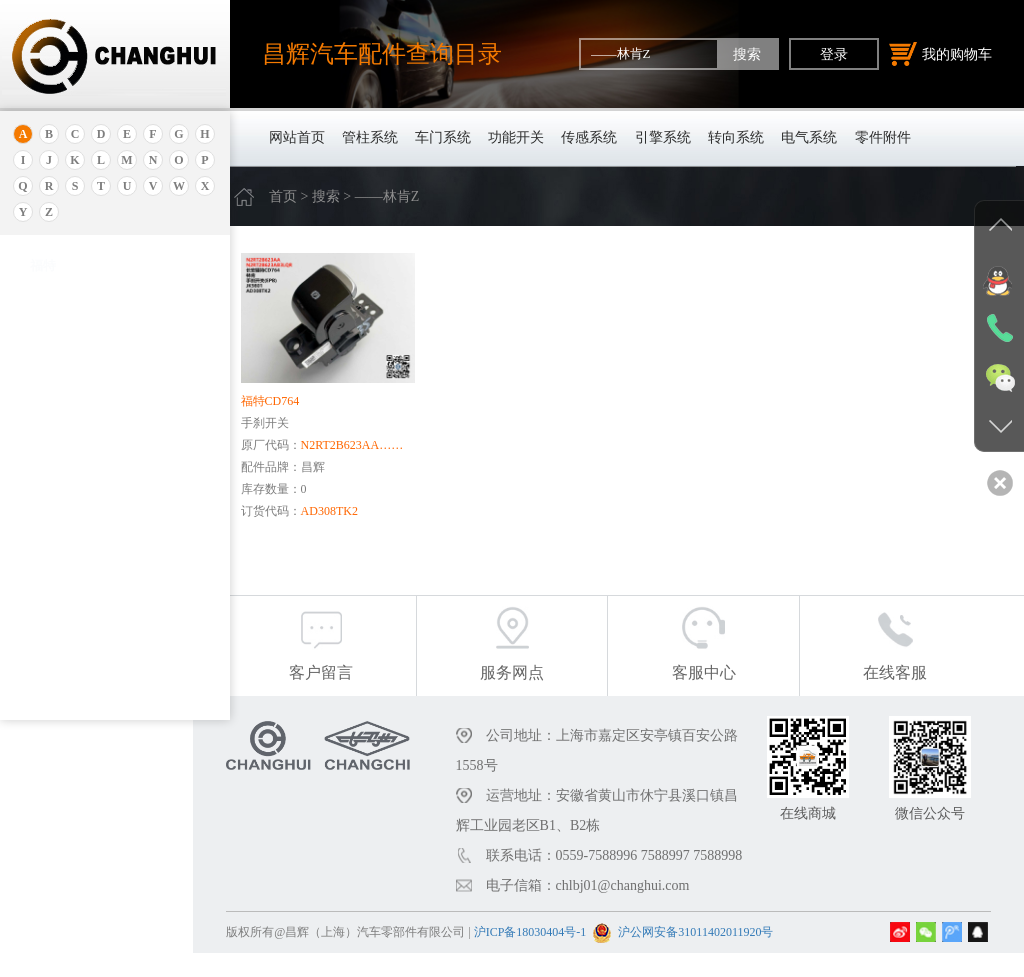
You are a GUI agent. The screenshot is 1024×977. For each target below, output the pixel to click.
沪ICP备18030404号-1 (565, 956)
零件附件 (883, 137)
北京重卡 (56, 703)
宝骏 (43, 503)
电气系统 (809, 137)
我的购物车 (941, 54)
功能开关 (516, 137)
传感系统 (589, 137)
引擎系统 (663, 137)
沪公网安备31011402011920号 (731, 956)
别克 (43, 453)
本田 (43, 478)
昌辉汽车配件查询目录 (382, 53)
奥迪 (43, 287)
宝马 (43, 528)
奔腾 (43, 578)
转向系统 (736, 137)
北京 (43, 403)
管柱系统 (370, 137)
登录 (834, 54)
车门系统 (443, 137)
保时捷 (49, 428)
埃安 (43, 337)
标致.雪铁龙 (64, 678)
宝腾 (43, 553)
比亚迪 (49, 653)
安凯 (43, 312)
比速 (43, 628)
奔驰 (43, 603)
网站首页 (297, 137)
